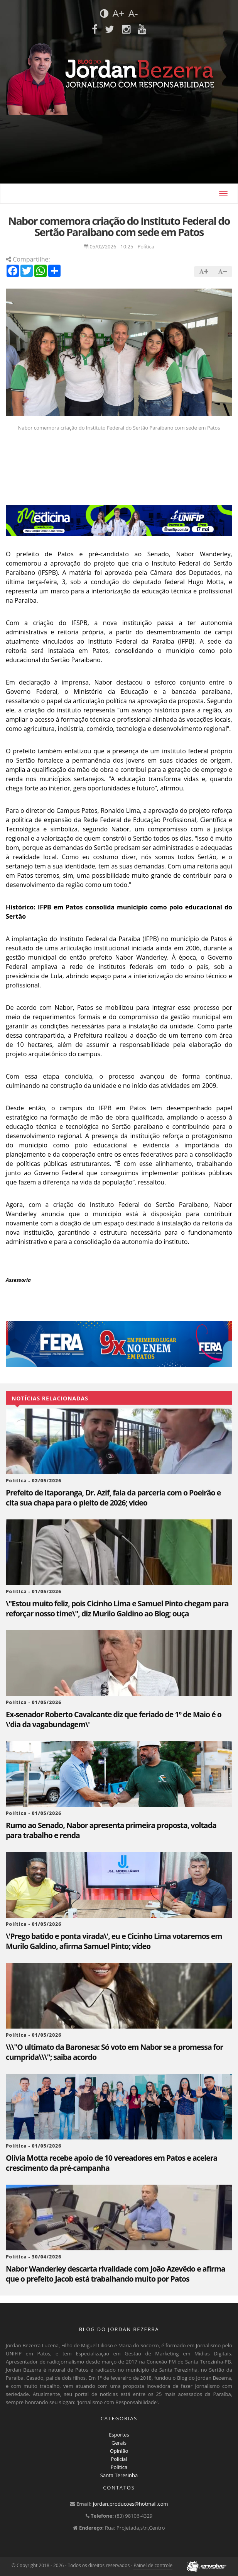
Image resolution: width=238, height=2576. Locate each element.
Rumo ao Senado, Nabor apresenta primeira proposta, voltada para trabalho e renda (111, 1830)
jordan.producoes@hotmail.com (130, 2503)
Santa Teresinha (119, 2475)
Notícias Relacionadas (50, 1398)
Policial (119, 2458)
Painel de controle (152, 2565)
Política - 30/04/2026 (33, 2256)
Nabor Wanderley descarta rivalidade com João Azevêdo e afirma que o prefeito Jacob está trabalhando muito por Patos (115, 2274)
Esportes (119, 2434)
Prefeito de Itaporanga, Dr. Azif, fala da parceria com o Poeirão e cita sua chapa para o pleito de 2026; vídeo (113, 1498)
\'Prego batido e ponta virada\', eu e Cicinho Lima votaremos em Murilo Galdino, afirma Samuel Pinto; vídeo (114, 1941)
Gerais (119, 2442)
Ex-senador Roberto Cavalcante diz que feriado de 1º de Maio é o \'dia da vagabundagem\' (113, 1719)
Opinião (119, 2450)
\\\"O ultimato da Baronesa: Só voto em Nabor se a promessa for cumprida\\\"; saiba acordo (114, 2052)
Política (119, 2467)
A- (133, 13)
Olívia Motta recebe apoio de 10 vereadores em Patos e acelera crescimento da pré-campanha (111, 2163)
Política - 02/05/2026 (33, 1480)
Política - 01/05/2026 (33, 1591)
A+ (118, 13)
